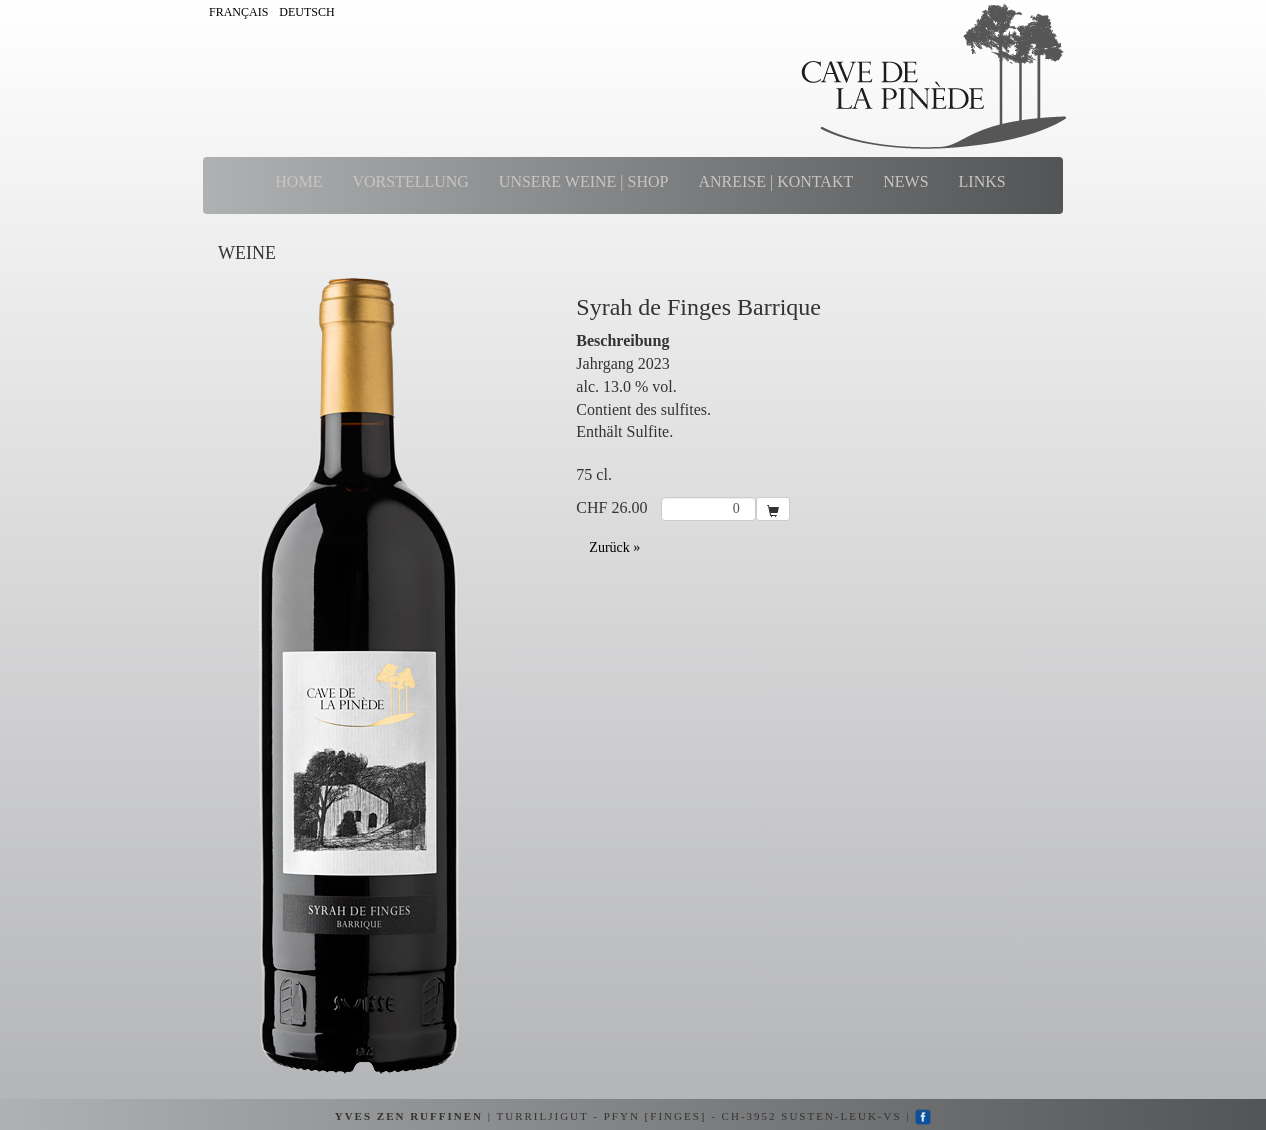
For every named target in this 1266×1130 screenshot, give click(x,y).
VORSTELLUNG (410, 181)
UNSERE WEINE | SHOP (584, 181)
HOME (298, 181)
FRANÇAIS (238, 12)
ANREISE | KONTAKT (775, 181)
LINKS (982, 181)
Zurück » (614, 547)
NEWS (905, 181)
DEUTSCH (306, 12)
